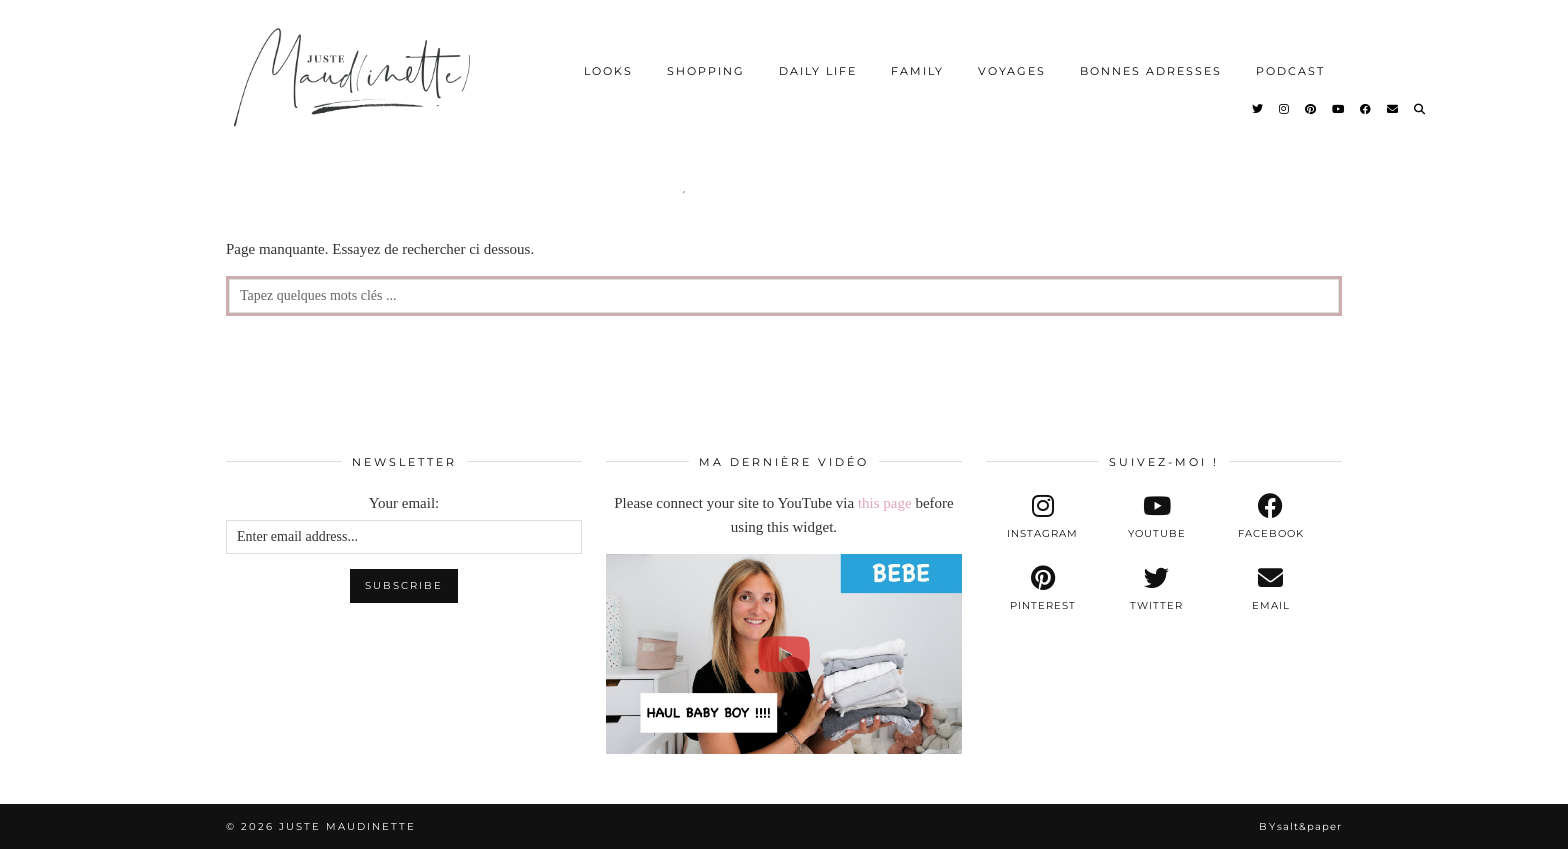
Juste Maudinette (347, 826)
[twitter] (1157, 589)
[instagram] (1043, 517)
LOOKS (608, 71)
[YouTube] (1339, 109)
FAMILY (917, 71)
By (1300, 826)
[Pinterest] (1311, 109)
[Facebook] (1366, 109)
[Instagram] (1285, 109)
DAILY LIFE (818, 71)
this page (885, 503)
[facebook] (1271, 517)
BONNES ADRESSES (1151, 71)
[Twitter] (1258, 109)
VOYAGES (1012, 71)
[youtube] (1157, 517)
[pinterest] (1043, 589)
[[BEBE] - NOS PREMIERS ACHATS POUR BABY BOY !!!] (784, 654)
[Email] (1393, 109)
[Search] (1420, 109)
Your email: (404, 503)
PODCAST (1290, 71)
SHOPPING (706, 71)
